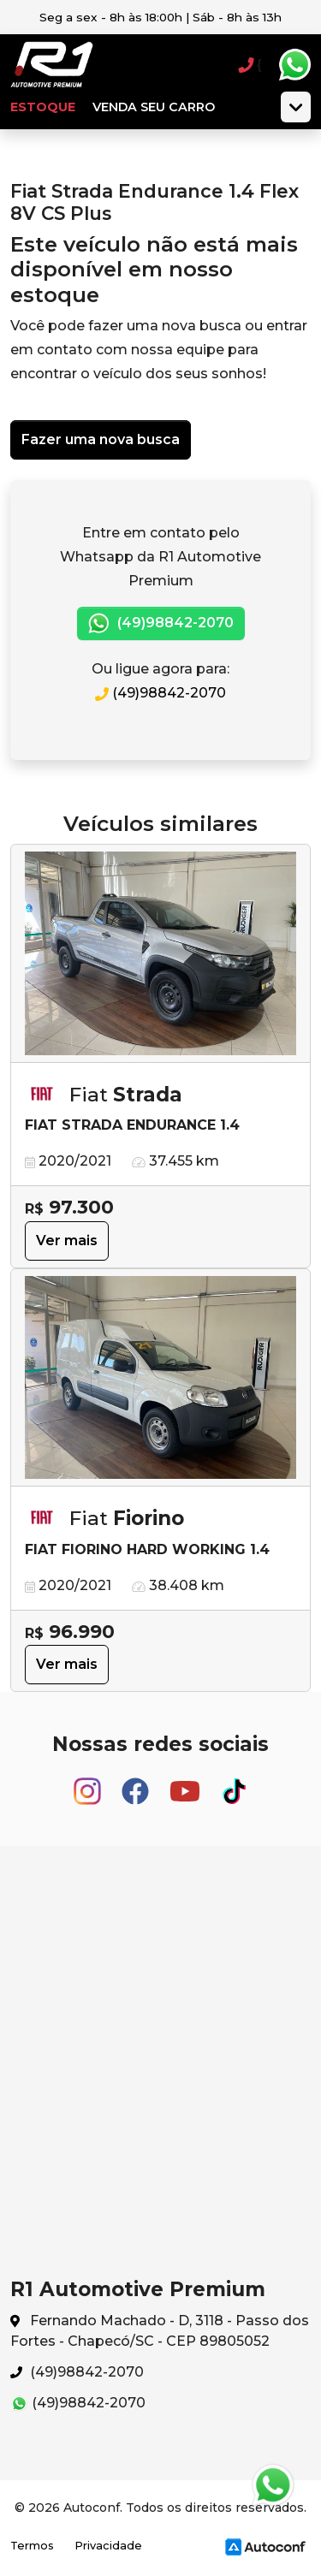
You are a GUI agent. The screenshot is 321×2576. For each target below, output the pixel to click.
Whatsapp (294, 65)
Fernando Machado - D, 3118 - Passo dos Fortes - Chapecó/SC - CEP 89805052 (159, 2330)
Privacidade (108, 2545)
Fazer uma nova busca (100, 439)
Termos (32, 2545)
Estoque (42, 107)
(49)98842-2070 (161, 623)
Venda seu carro (153, 107)
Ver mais (67, 1240)
